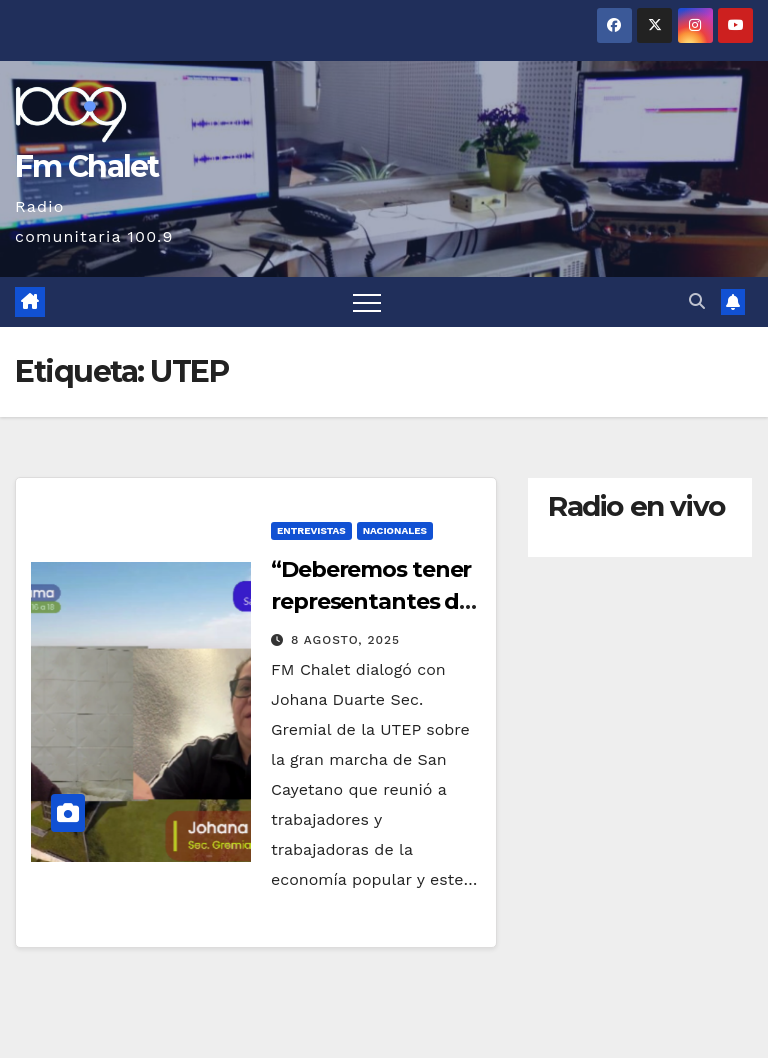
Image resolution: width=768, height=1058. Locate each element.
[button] (697, 301)
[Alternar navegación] (367, 302)
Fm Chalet (87, 166)
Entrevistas (311, 530)
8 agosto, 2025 (345, 640)
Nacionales (395, 530)
